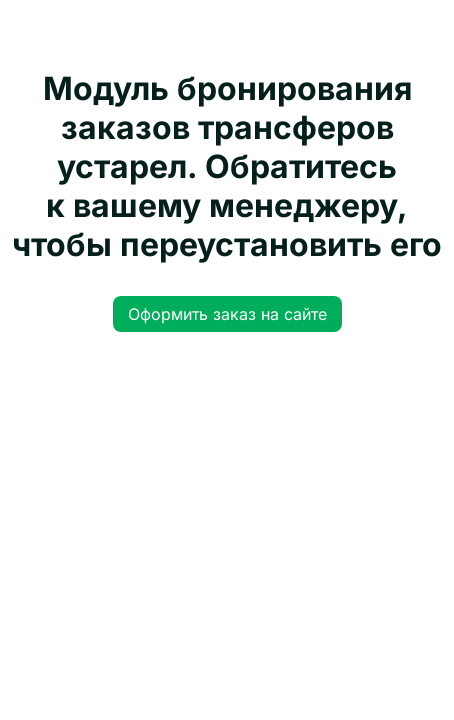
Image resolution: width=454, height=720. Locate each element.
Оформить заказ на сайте (227, 314)
